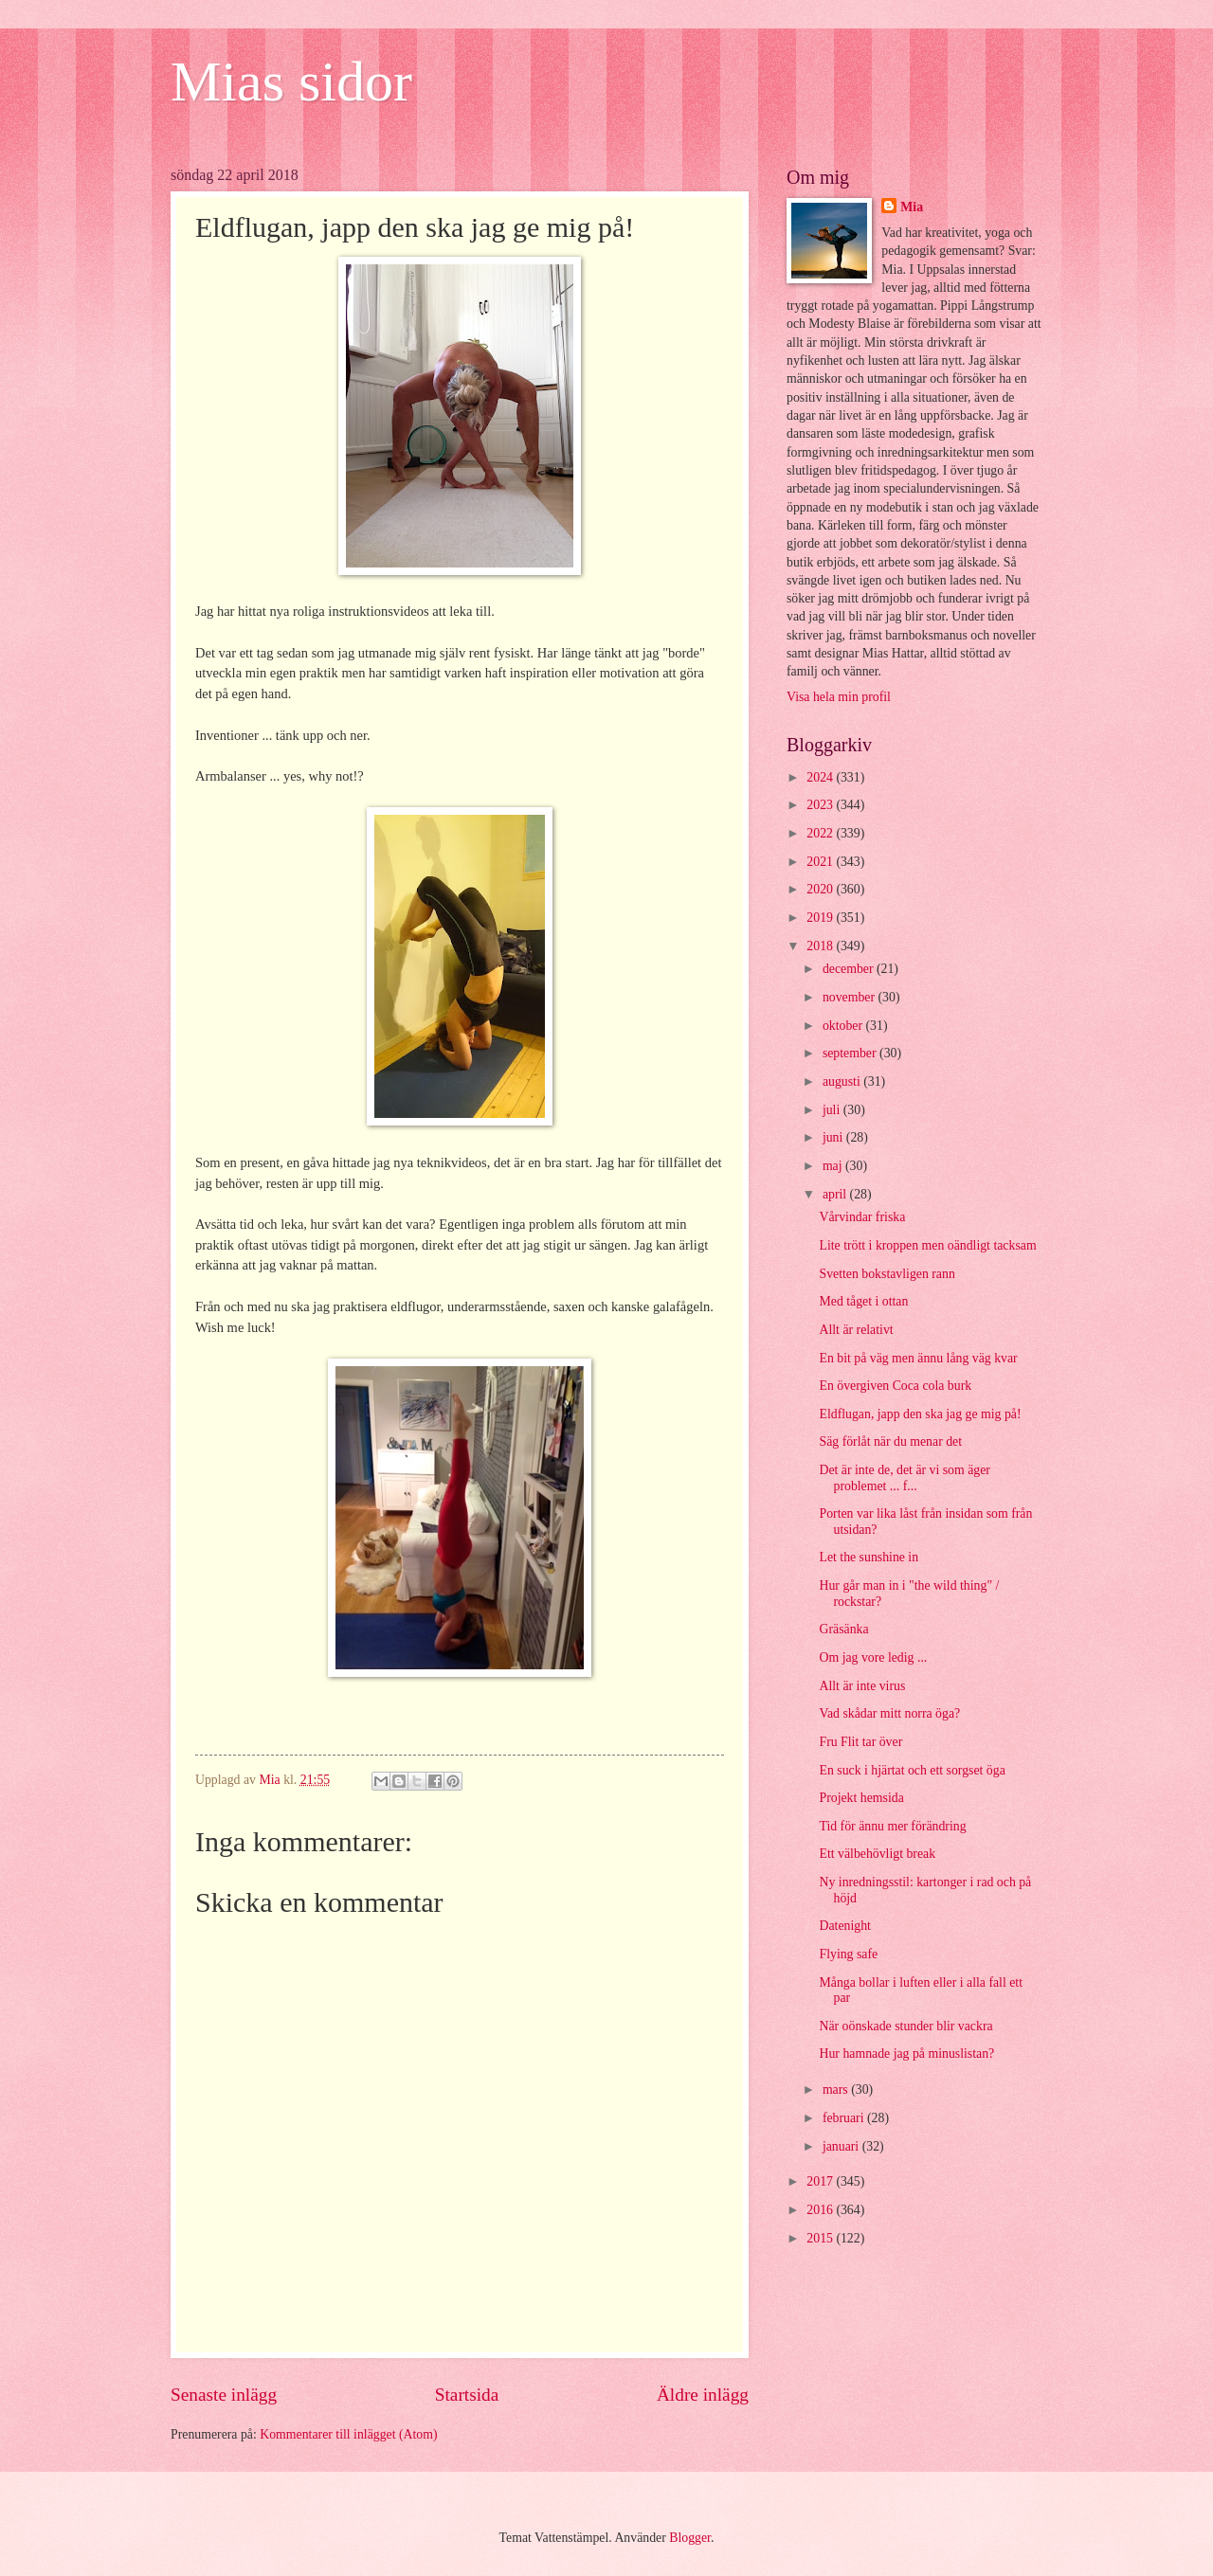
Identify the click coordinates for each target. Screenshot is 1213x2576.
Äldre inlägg (703, 2395)
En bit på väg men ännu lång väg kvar (918, 1358)
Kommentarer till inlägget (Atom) (348, 2434)
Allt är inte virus (862, 1686)
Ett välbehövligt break (877, 1853)
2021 (821, 862)
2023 (821, 805)
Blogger (690, 2538)
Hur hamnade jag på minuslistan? (906, 2053)
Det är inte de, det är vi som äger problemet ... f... (904, 1478)
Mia (911, 207)
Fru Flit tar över (860, 1742)
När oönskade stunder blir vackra (905, 2026)
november (850, 997)
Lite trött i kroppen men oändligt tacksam (927, 1245)
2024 (821, 777)
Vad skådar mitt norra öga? (889, 1713)
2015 (821, 2238)
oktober (844, 1025)
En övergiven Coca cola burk (895, 1385)
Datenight (844, 1925)
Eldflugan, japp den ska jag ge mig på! (920, 1414)
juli (833, 1110)
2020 (821, 889)
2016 (821, 2210)
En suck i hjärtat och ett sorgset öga (912, 1770)
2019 (821, 917)
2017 (821, 2181)
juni (834, 1137)
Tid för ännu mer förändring (892, 1826)
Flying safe (848, 1954)
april (836, 1194)
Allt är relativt (856, 1330)
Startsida (467, 2395)
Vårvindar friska (862, 1217)
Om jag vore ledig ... (873, 1657)
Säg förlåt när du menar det (890, 1441)
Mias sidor (291, 81)
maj (834, 1166)
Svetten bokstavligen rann (886, 1274)
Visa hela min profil (839, 697)
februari (845, 2118)
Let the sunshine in (868, 1557)
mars (837, 2089)
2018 (821, 946)
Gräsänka (843, 1629)
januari (842, 2146)
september (851, 1053)
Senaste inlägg (224, 2395)
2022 (821, 833)
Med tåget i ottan (863, 1301)
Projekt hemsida (861, 1798)
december (850, 969)
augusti (843, 1081)
